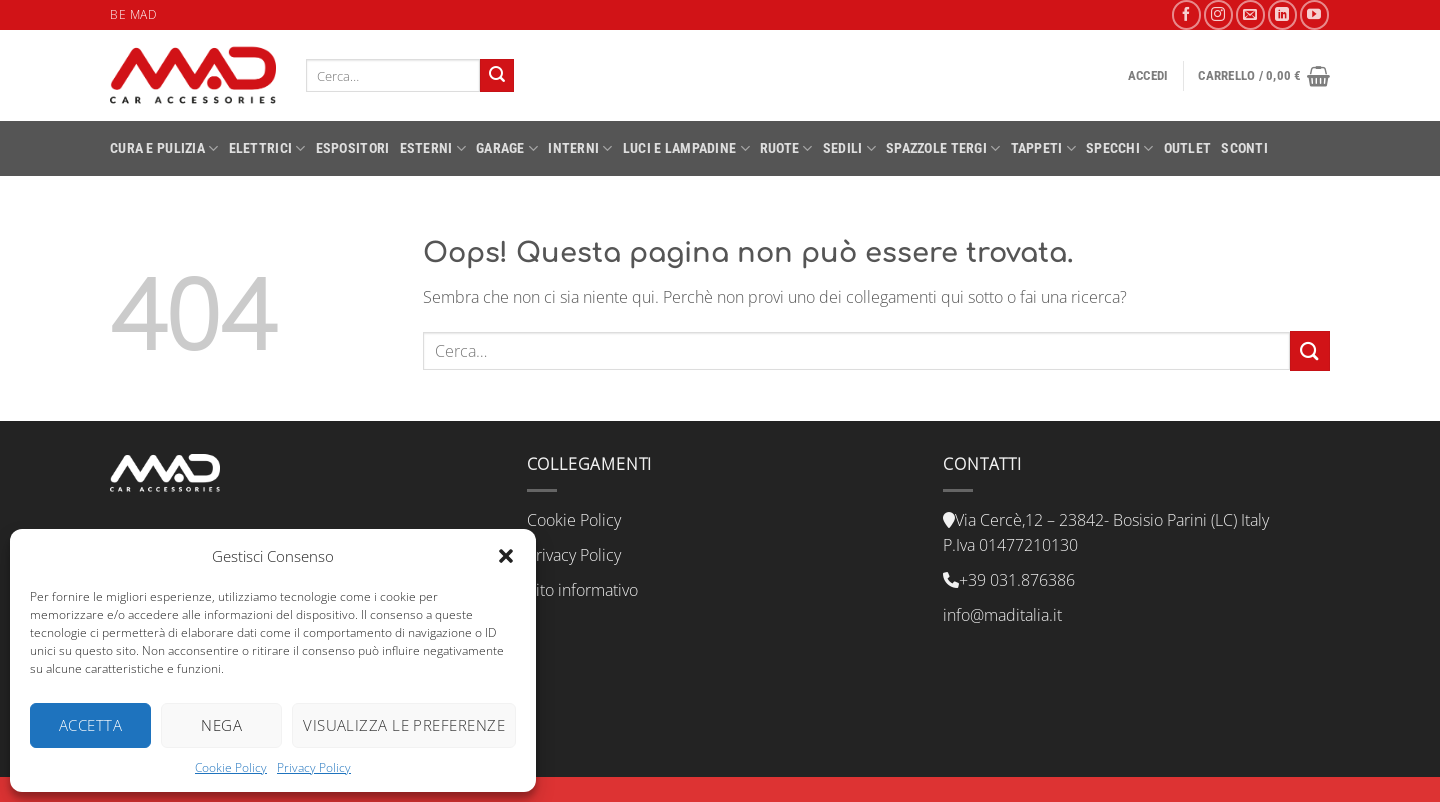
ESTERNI (433, 148)
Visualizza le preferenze (404, 725)
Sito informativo (582, 590)
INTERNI (580, 148)
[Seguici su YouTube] (1314, 14)
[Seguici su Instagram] (1218, 14)
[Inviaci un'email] (1250, 14)
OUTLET (1188, 148)
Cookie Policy (231, 767)
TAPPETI (1044, 148)
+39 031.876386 (1017, 580)
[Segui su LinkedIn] (1282, 14)
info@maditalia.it (1002, 615)
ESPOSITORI (353, 148)
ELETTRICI (267, 148)
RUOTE (786, 148)
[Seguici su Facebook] (1186, 14)
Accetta (90, 725)
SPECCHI (1120, 148)
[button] (506, 556)
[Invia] (497, 76)
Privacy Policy (314, 767)
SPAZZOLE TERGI (943, 148)
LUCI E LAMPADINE (686, 148)
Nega (221, 725)
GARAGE (507, 148)
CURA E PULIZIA (164, 148)
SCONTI (1244, 148)
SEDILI (849, 148)
